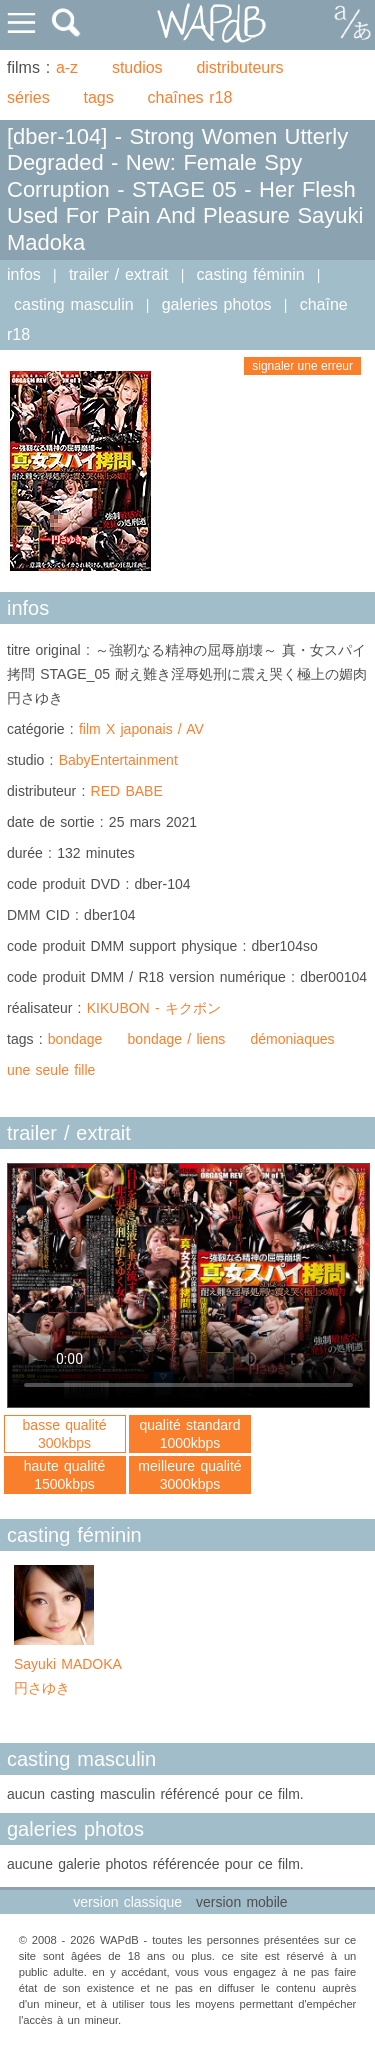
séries (28, 97)
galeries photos (217, 304)
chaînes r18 (190, 97)
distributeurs (239, 67)
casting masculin (74, 304)
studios (137, 67)
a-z (67, 67)
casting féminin (251, 274)
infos (24, 274)
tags (98, 97)
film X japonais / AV (141, 729)
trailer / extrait (119, 274)
